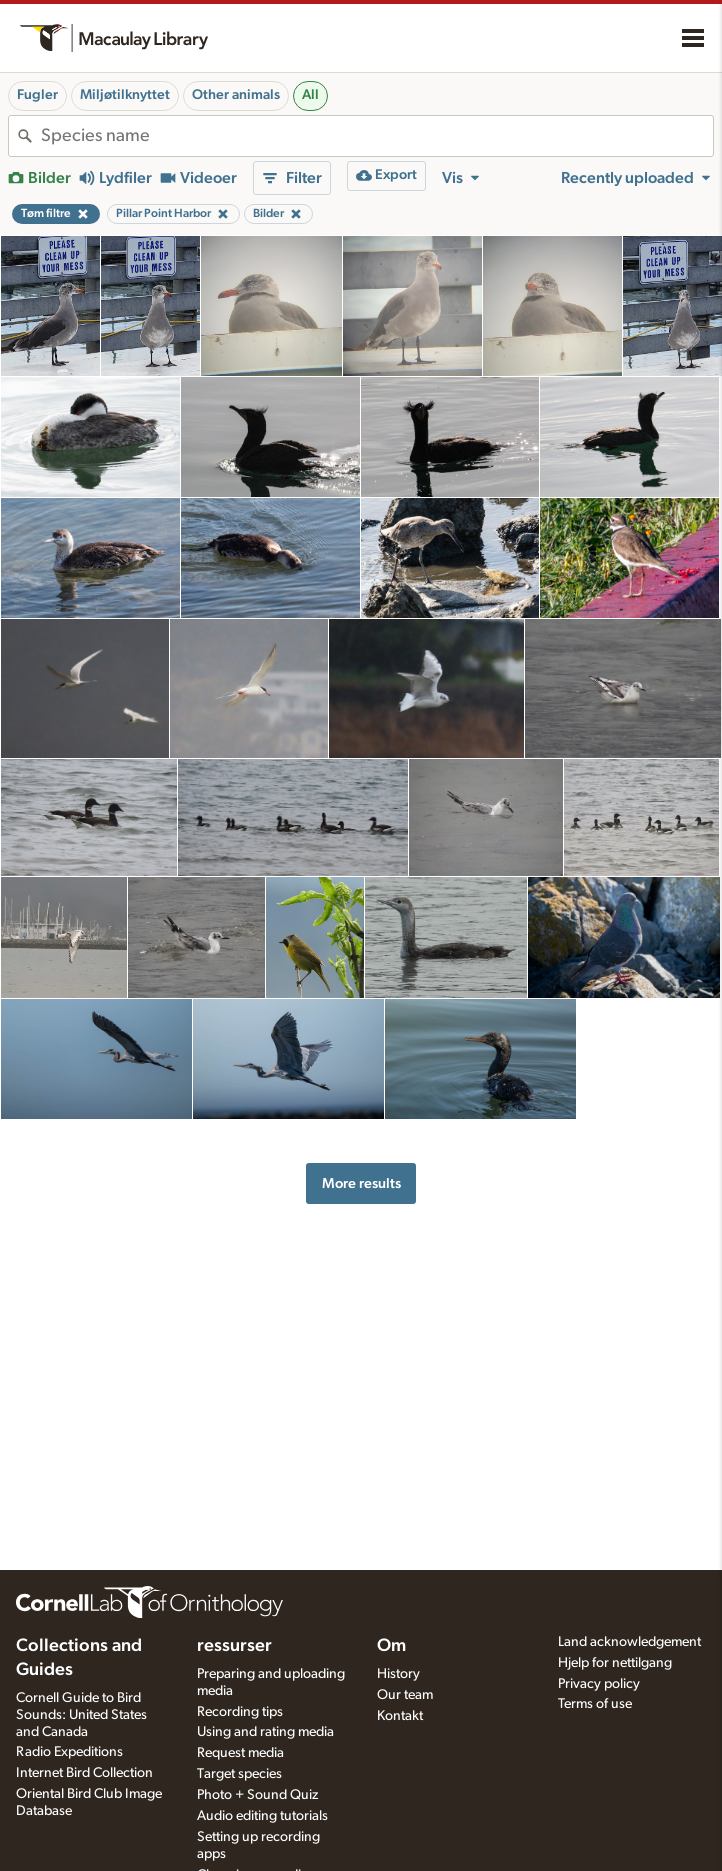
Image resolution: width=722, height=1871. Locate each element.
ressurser (234, 1646)
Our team (405, 1695)
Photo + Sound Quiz (257, 1795)
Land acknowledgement (629, 1642)
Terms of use (595, 1704)
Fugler (37, 95)
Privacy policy (599, 1684)
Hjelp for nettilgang (615, 1663)
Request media (240, 1753)
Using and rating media (265, 1732)
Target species (239, 1774)
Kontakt (400, 1716)
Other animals (236, 95)
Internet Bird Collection (84, 1773)
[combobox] (377, 136)
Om (391, 1646)
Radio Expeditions (69, 1752)
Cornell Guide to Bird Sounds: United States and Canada (81, 1715)
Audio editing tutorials (262, 1816)
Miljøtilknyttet (125, 95)
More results (361, 1183)
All (310, 95)
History (398, 1674)
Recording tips (240, 1712)
